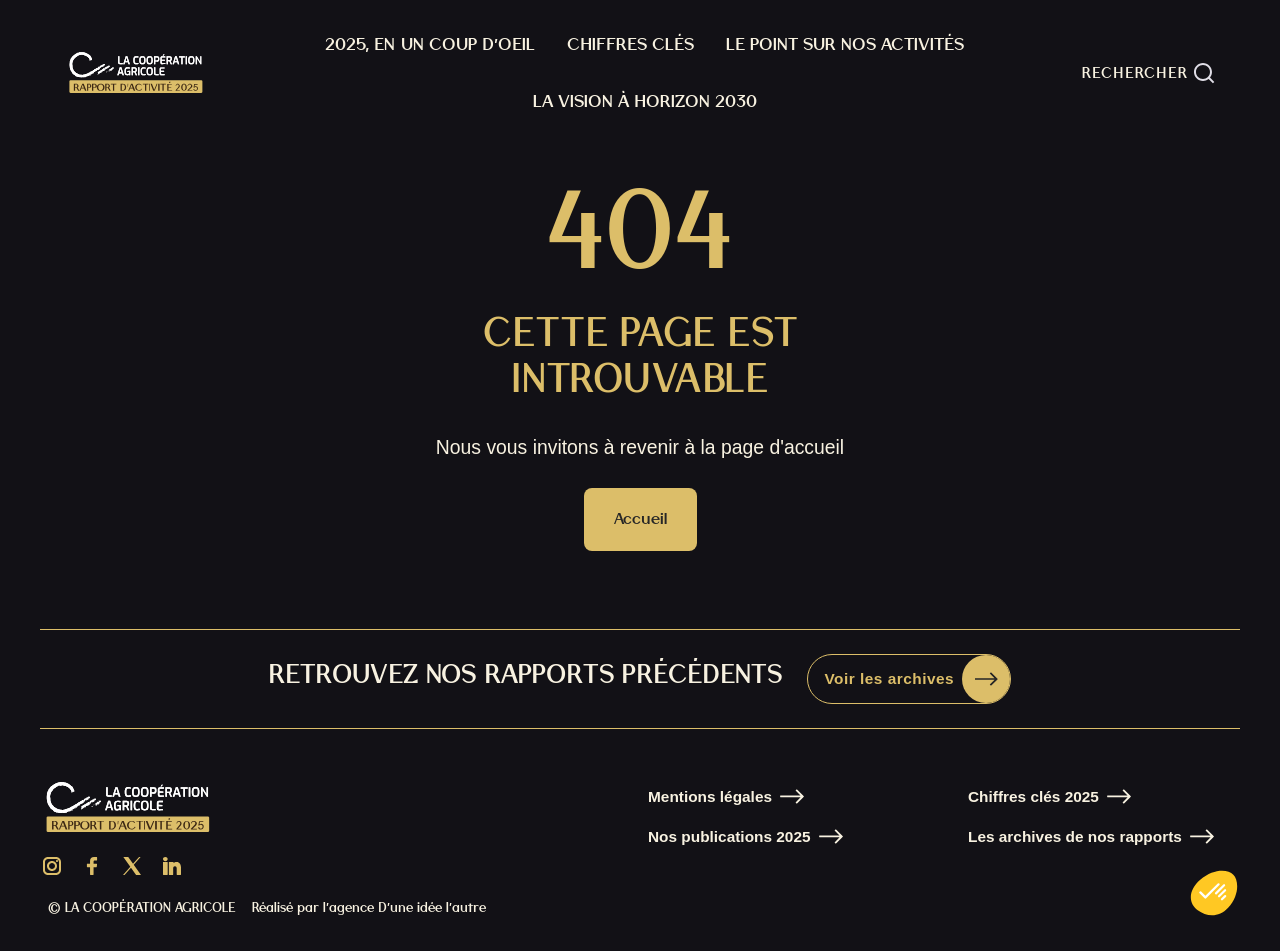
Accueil (640, 518)
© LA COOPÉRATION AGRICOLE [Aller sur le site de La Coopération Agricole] (142, 907)
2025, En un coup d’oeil (430, 43)
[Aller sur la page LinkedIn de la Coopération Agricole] (172, 866)
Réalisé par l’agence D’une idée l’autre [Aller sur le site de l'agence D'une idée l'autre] (369, 907)
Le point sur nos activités (845, 43)
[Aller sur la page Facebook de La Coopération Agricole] (92, 866)
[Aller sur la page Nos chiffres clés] (1049, 797)
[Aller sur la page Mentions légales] (726, 797)
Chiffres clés (630, 43)
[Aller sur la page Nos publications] (745, 837)
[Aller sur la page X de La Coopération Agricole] (132, 866)
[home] (136, 73)
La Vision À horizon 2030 (645, 100)
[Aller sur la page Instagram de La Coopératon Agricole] (52, 866)
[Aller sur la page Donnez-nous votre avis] (909, 679)
